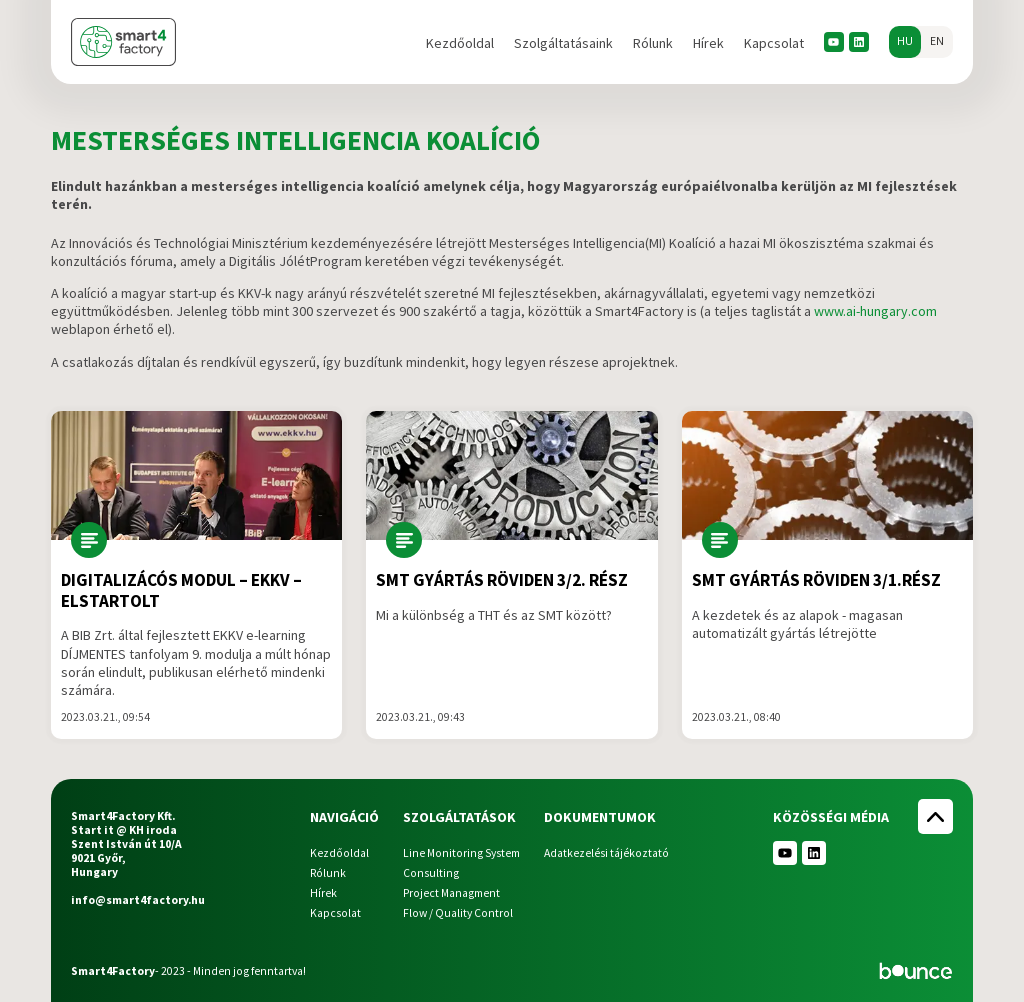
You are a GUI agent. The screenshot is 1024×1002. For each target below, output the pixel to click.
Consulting (431, 873)
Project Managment (451, 893)
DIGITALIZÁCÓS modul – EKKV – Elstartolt (181, 590)
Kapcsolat (774, 43)
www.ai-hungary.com (875, 311)
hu (905, 41)
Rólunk (653, 43)
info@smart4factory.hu (138, 900)
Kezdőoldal (460, 43)
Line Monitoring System (461, 853)
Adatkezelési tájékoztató (606, 853)
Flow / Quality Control (458, 913)
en (937, 41)
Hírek (708, 43)
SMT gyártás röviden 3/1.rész (816, 580)
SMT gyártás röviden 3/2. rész (502, 580)
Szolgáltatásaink (563, 43)
